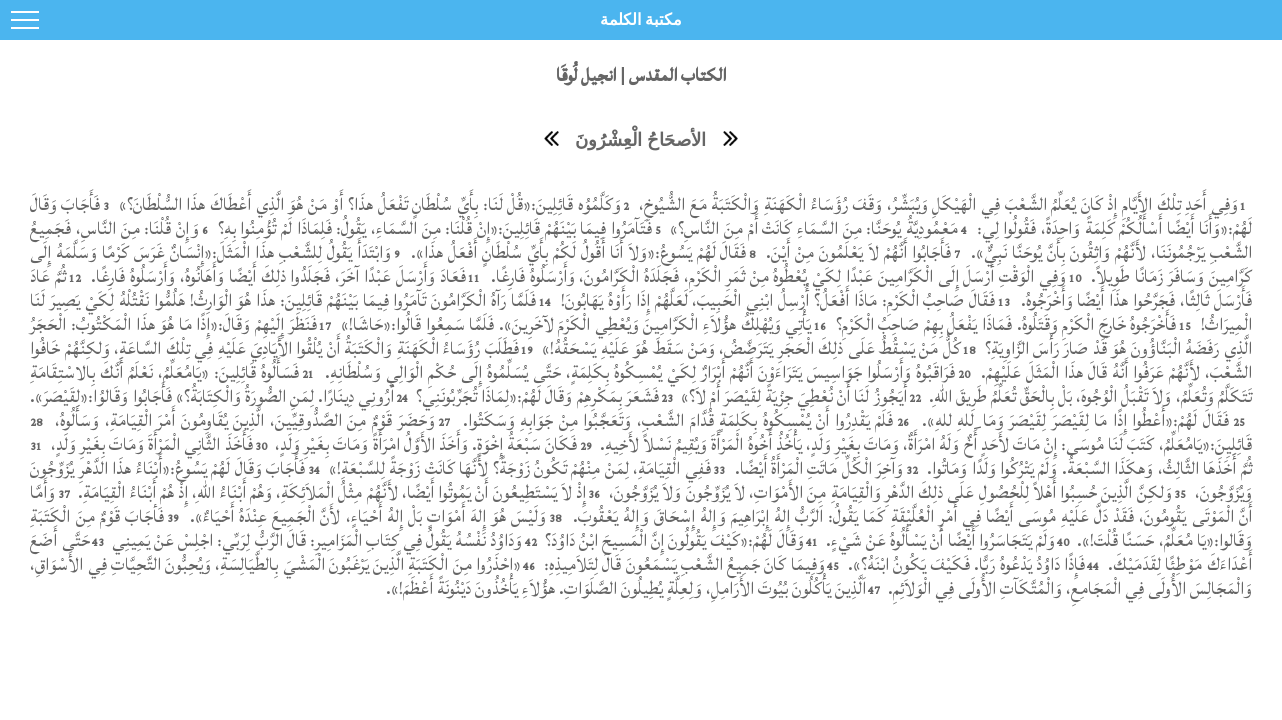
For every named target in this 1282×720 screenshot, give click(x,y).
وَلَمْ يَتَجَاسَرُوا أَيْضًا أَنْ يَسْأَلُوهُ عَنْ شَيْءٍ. (940, 540)
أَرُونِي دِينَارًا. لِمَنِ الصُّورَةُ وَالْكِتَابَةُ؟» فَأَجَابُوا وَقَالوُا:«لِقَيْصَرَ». (211, 396)
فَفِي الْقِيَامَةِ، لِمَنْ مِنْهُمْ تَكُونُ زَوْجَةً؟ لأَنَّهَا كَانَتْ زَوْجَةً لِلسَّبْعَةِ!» (517, 468)
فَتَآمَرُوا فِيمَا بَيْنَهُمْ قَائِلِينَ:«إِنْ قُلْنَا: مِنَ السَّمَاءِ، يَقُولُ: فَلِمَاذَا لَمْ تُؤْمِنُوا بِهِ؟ (432, 228)
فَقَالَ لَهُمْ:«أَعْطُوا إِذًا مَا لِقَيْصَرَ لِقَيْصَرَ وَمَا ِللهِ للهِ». (1072, 420)
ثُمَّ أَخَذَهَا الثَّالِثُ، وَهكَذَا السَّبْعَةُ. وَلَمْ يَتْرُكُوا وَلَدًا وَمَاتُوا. (1087, 468)
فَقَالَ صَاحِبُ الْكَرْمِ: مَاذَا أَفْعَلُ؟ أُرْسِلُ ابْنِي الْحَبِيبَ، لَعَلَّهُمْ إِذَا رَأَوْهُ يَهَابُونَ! (775, 300)
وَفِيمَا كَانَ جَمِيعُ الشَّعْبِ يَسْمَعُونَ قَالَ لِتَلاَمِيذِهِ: (682, 564)
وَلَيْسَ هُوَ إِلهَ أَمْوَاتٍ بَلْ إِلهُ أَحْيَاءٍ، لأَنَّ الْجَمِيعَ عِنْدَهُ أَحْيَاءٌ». (365, 516)
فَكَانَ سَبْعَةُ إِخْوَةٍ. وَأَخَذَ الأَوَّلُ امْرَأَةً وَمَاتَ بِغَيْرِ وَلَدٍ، (424, 444)
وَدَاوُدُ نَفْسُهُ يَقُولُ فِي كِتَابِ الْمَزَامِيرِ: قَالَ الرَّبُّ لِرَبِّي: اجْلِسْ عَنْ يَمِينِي (315, 540)
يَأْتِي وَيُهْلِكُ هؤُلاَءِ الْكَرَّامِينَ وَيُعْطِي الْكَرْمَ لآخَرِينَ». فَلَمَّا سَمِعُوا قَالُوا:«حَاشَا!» (573, 324)
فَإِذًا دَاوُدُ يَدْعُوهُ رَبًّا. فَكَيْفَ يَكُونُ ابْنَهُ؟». (967, 564)
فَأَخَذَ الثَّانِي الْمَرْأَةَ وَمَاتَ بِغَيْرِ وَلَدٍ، (150, 444)
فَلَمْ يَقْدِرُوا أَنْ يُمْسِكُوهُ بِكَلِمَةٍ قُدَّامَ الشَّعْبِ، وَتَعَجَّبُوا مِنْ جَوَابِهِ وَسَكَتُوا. (678, 420)
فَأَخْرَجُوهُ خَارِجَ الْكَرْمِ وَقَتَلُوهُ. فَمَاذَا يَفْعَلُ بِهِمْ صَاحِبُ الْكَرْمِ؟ (1003, 324)
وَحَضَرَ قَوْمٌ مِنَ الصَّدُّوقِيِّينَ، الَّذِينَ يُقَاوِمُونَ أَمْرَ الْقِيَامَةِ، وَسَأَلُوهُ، (242, 420)
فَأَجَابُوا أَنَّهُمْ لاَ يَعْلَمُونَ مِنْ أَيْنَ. (856, 252)
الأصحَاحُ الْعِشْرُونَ (640, 140)
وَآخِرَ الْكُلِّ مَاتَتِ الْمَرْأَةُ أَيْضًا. (816, 468)
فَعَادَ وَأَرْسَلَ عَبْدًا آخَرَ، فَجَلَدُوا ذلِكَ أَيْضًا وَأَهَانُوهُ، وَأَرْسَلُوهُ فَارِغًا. (276, 276)
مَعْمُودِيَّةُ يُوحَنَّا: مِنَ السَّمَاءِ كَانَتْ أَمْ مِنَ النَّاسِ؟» (812, 228)
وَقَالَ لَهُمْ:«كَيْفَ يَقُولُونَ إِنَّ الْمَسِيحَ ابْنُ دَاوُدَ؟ (672, 540)
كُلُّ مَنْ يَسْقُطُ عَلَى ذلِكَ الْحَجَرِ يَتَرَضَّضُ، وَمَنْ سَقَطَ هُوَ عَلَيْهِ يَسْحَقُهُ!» (749, 348)
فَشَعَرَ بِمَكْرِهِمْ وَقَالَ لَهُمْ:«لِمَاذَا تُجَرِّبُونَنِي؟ (535, 396)
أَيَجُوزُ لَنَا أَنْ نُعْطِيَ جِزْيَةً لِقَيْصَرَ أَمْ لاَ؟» (792, 396)
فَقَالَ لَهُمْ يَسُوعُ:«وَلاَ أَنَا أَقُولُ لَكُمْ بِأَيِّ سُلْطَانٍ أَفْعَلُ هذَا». (579, 252)
